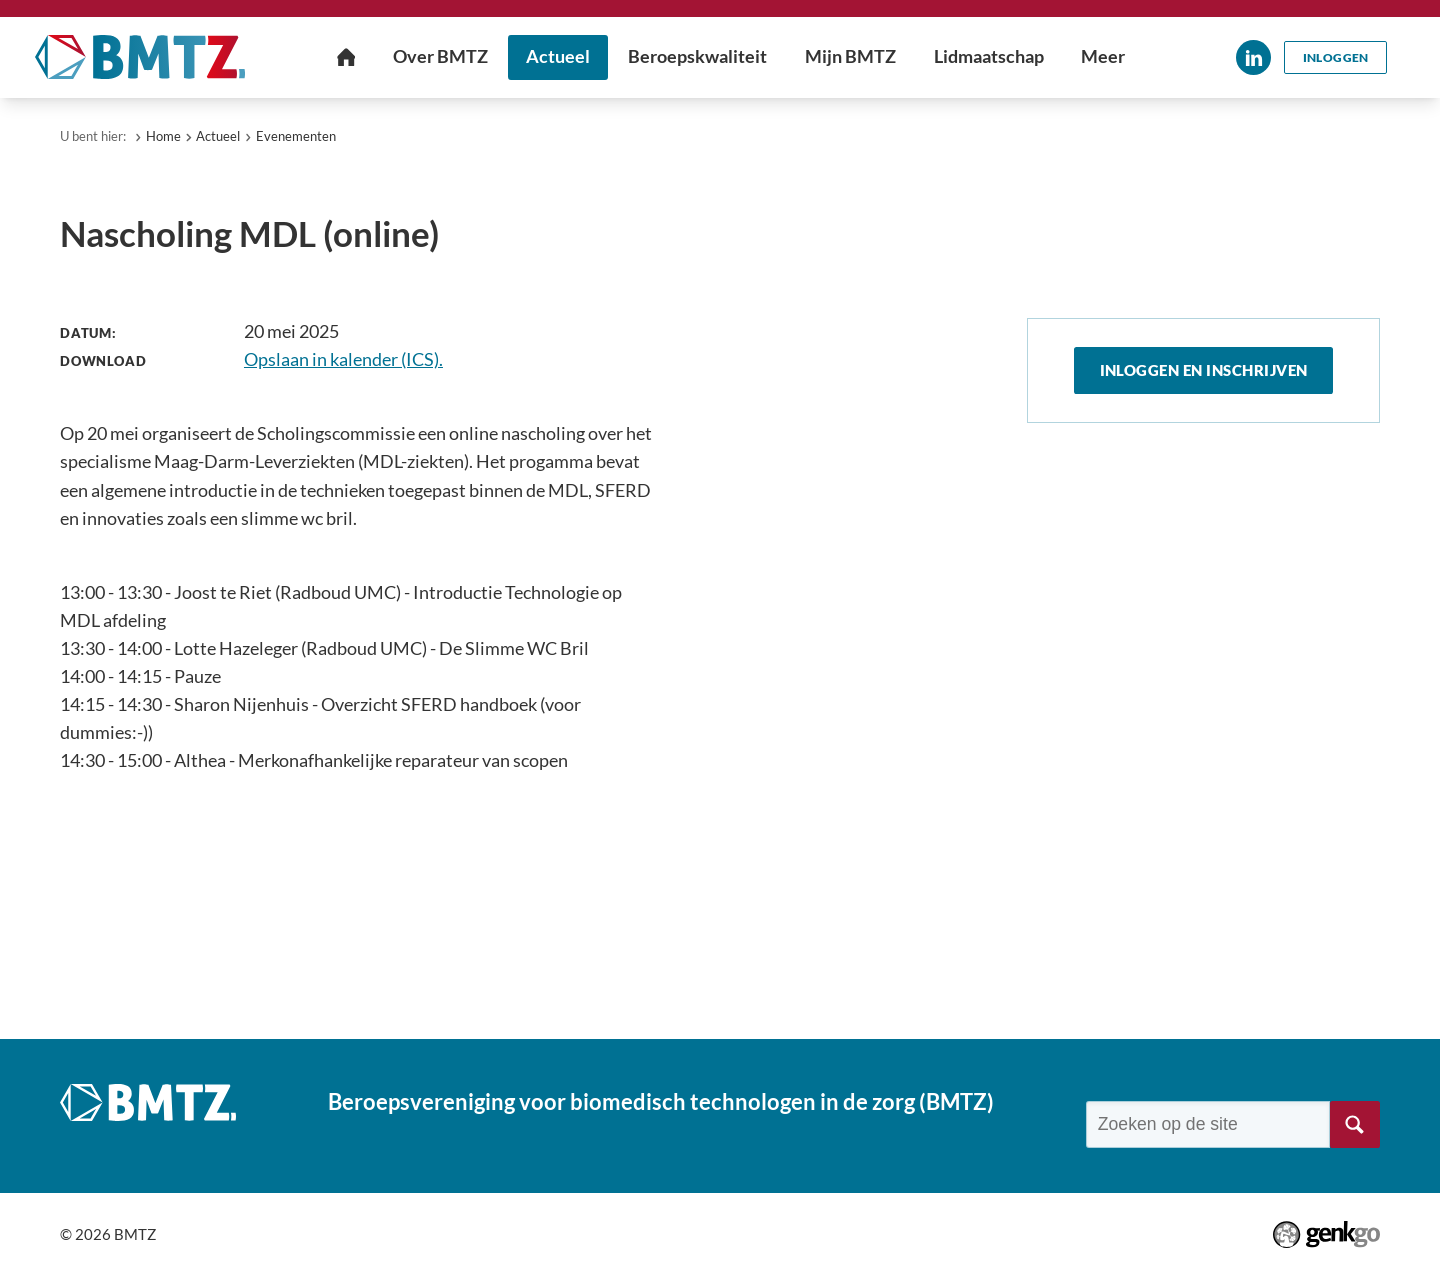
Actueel (218, 136)
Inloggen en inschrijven (1204, 371)
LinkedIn (1251, 57)
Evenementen (296, 136)
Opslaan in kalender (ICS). (343, 359)
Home (163, 136)
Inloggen (1335, 57)
